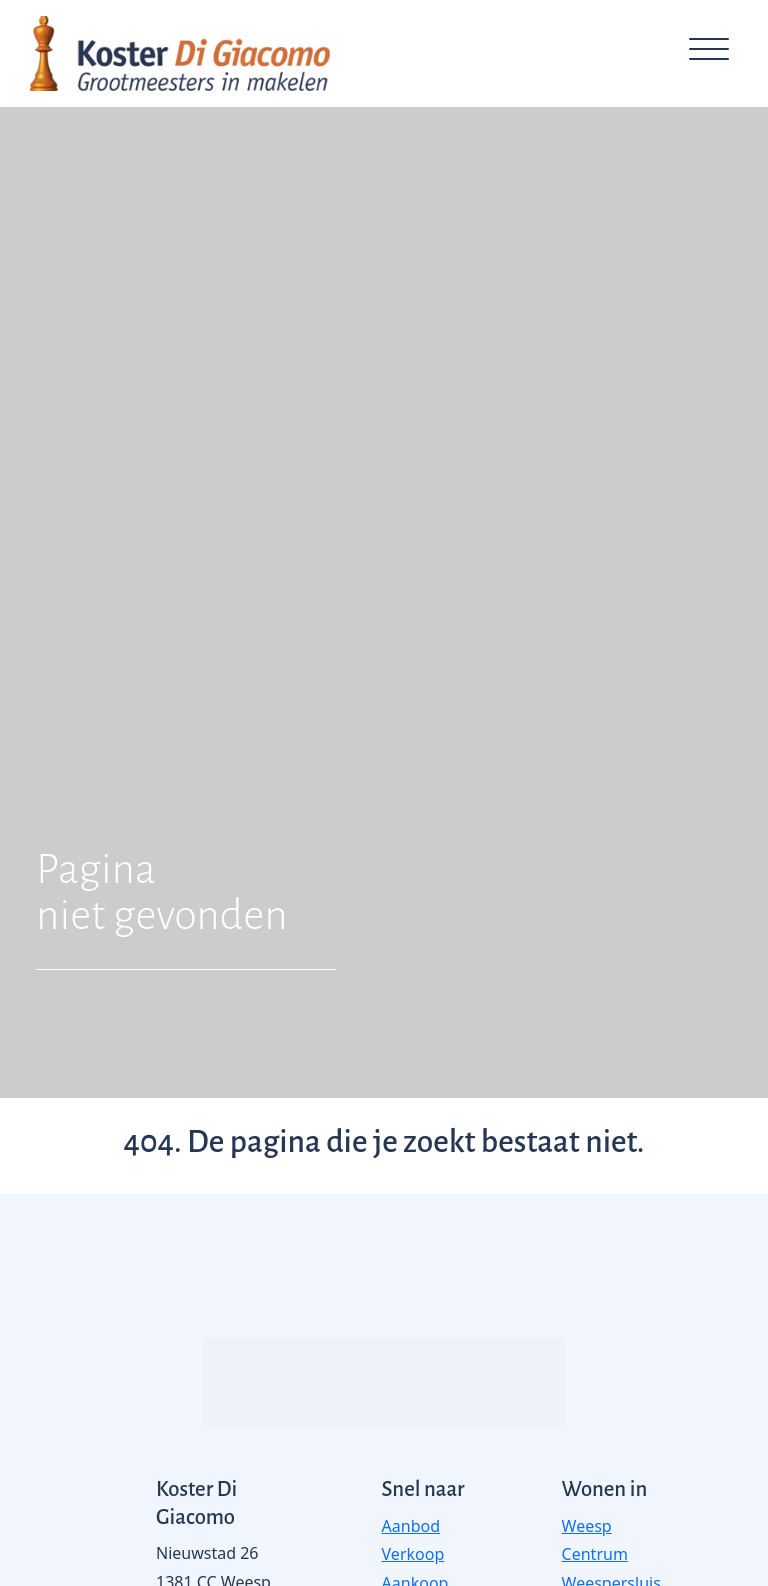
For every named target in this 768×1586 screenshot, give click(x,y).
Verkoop (413, 1554)
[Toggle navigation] (708, 53)
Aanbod (411, 1526)
